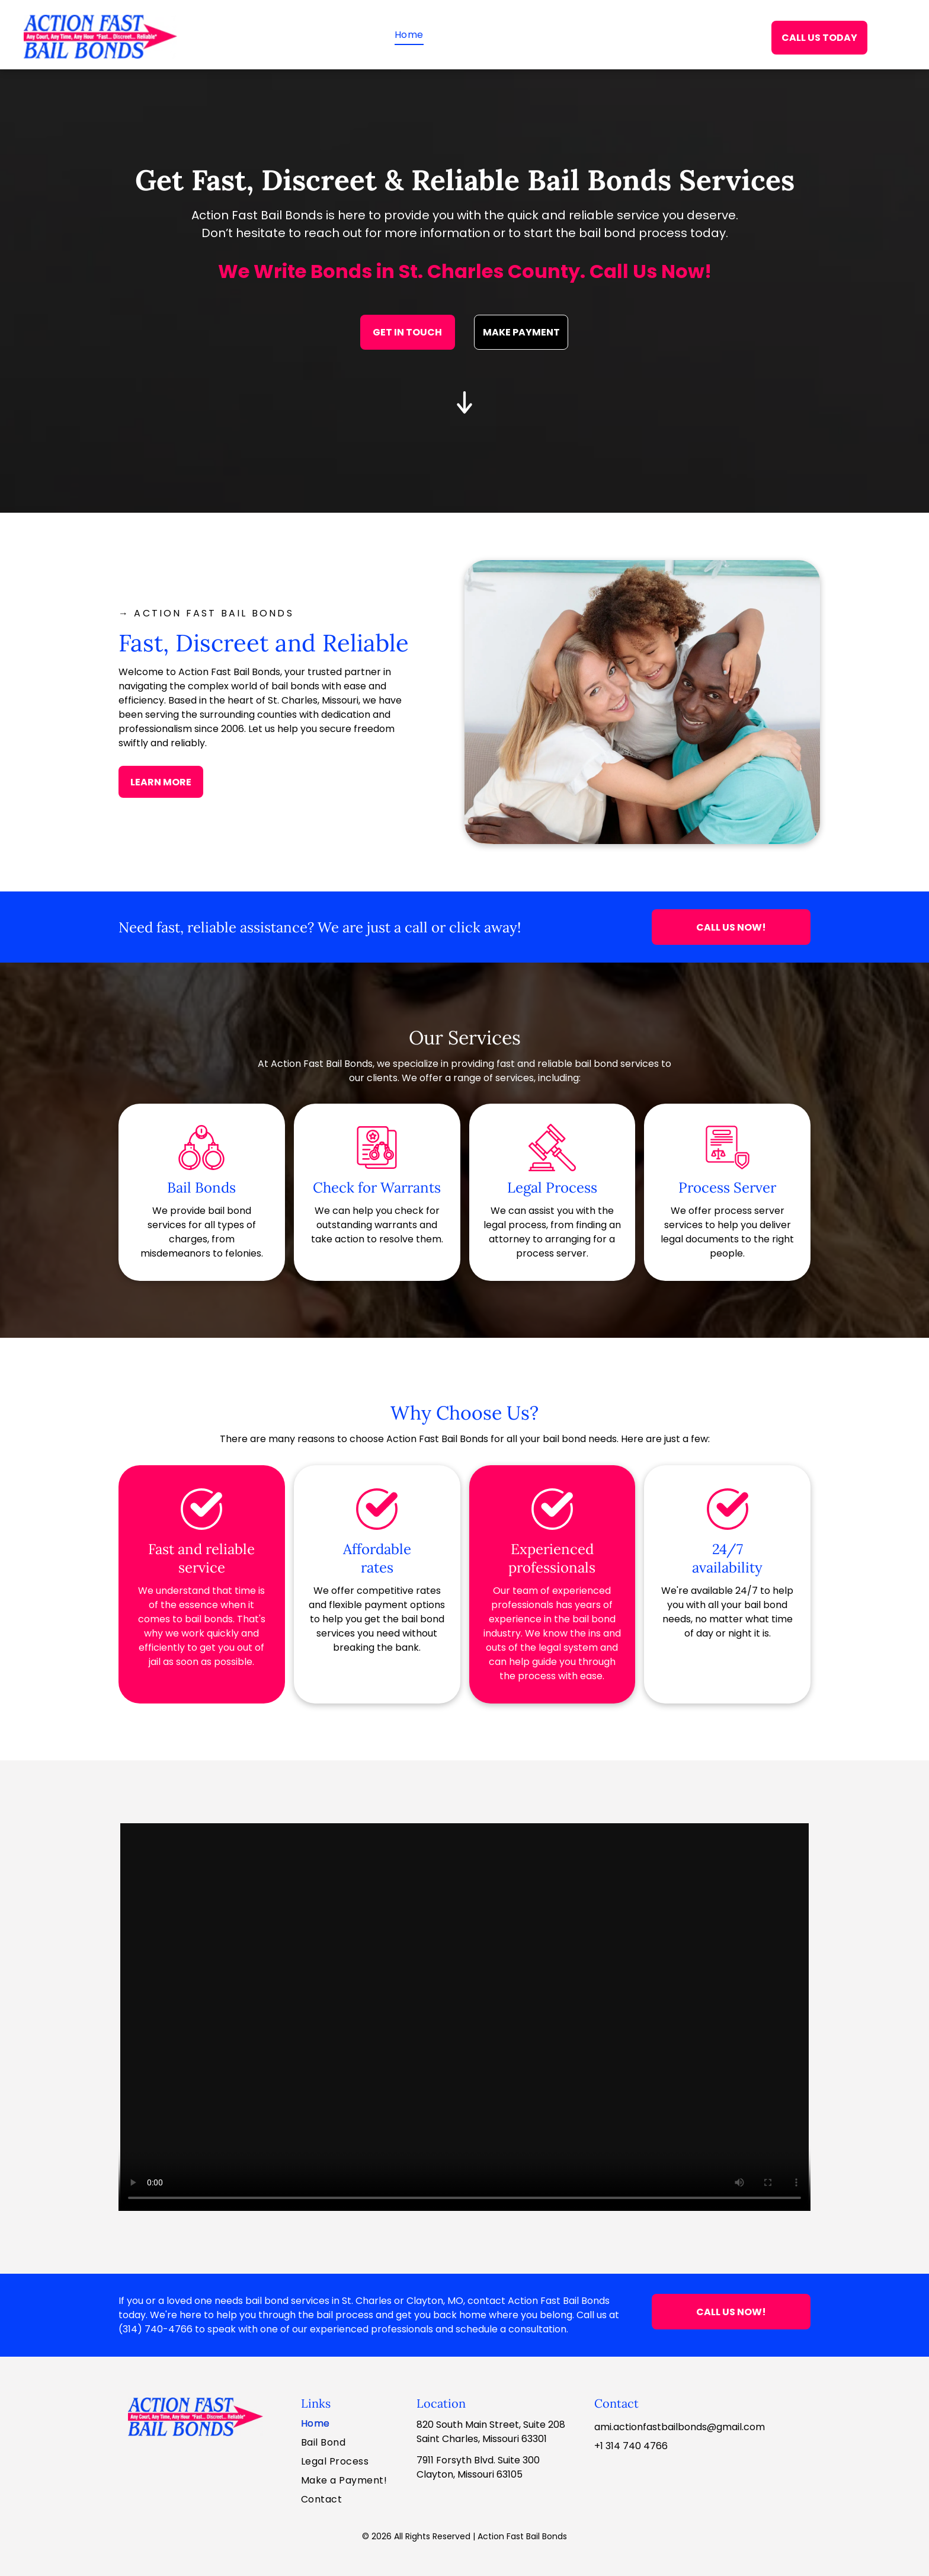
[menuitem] (409, 35)
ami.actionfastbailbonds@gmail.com (679, 2427)
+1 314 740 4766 (631, 2446)
